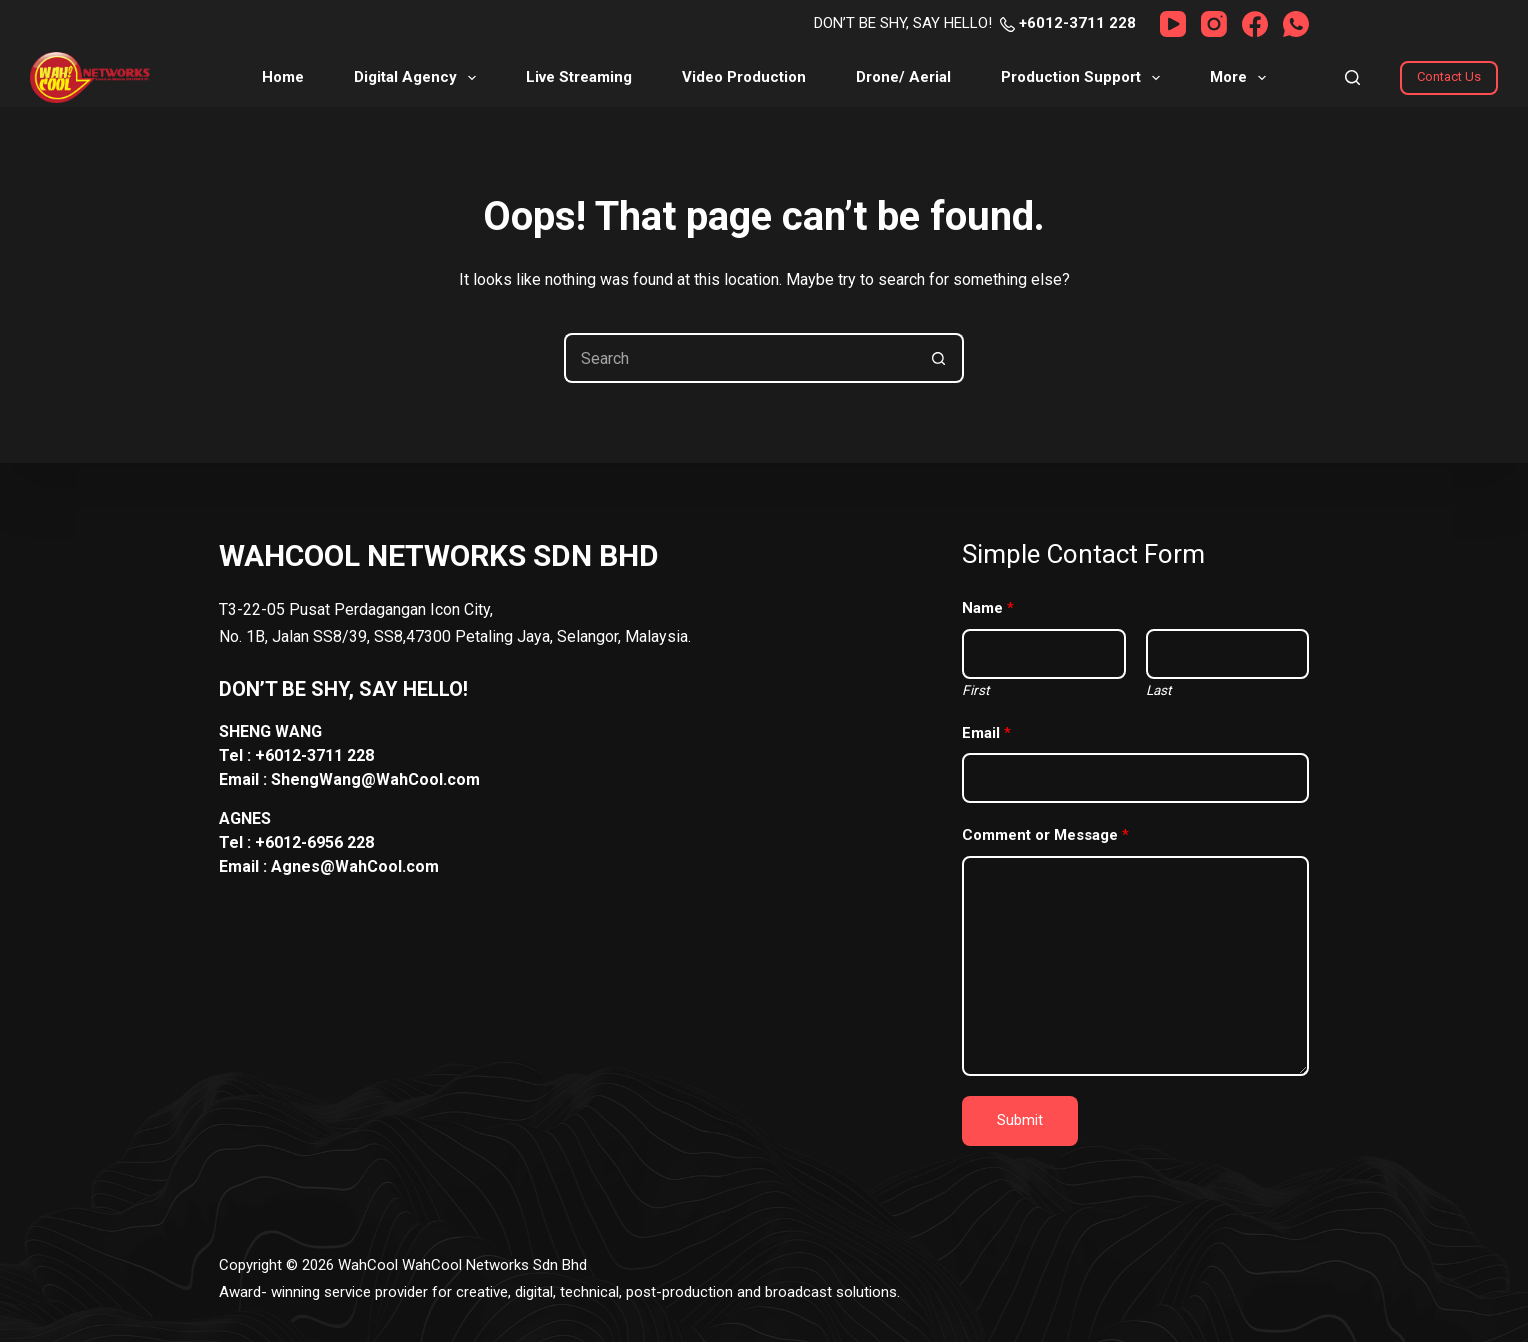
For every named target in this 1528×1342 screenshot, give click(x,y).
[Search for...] (739, 358)
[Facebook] (1255, 24)
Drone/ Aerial (903, 77)
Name (988, 608)
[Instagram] (1214, 24)
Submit (1020, 1120)
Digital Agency (419, 78)
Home (283, 77)
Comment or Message (1045, 835)
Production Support (1084, 78)
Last (1158, 690)
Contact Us (1449, 76)
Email (986, 733)
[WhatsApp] (1296, 24)
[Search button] (939, 358)
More (1242, 78)
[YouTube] (1173, 24)
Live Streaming (579, 77)
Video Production (744, 77)
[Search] (1352, 77)
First (975, 690)
